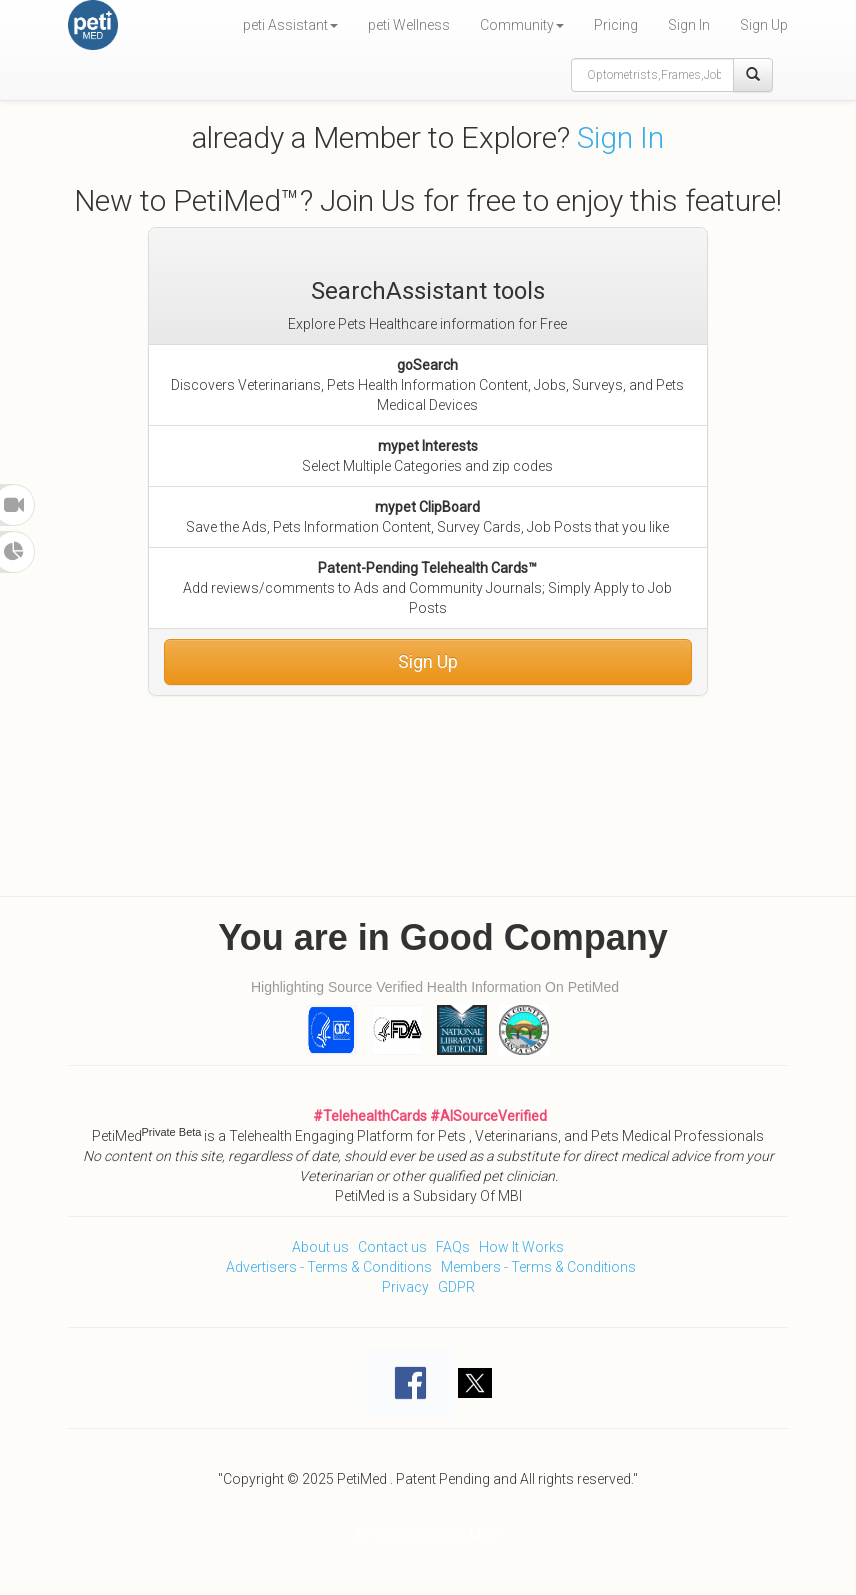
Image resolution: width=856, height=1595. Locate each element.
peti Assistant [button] (290, 25)
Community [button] (522, 25)
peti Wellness (409, 25)
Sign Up (764, 25)
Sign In (689, 25)
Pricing (616, 25)
